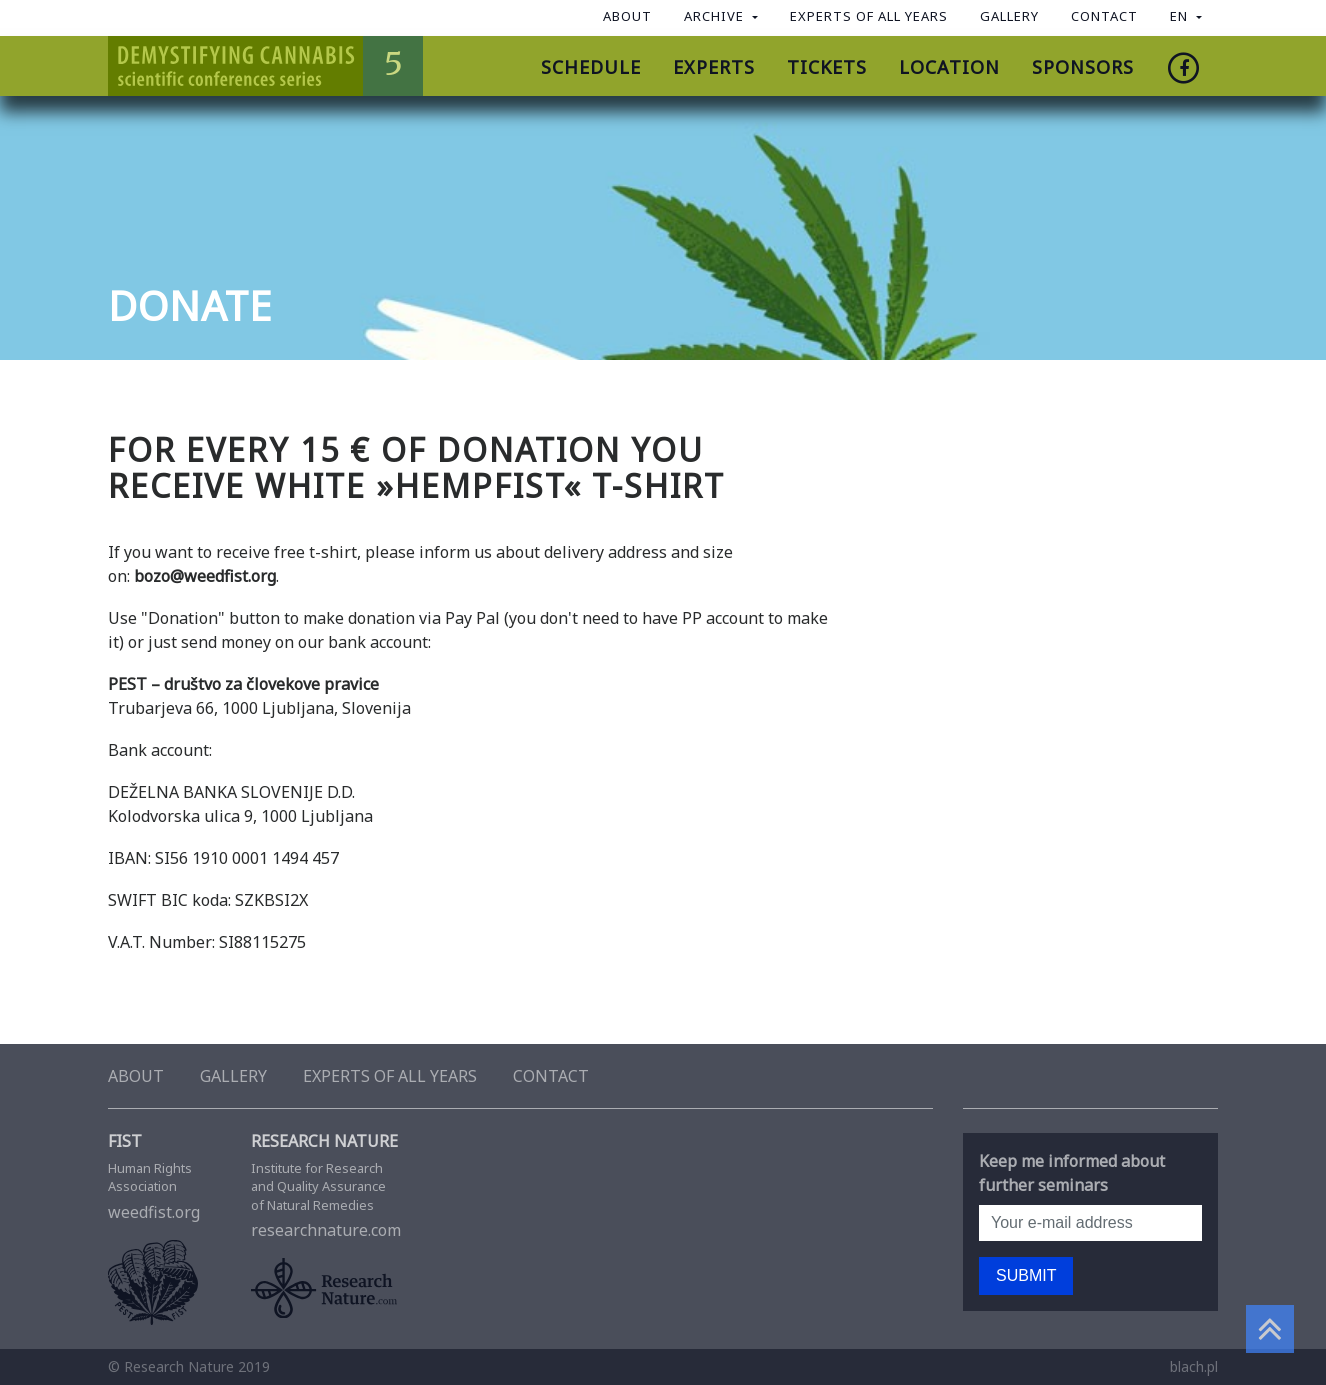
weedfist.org (164, 1208)
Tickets (827, 67)
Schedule (591, 67)
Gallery (1009, 16)
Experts (714, 67)
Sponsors (1083, 67)
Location (949, 67)
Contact (1104, 16)
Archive (716, 16)
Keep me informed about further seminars (1072, 1173)
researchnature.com (343, 1211)
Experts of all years (869, 16)
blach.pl (1194, 1366)
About (627, 16)
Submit (1026, 1275)
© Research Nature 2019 (189, 1366)
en (1181, 16)
